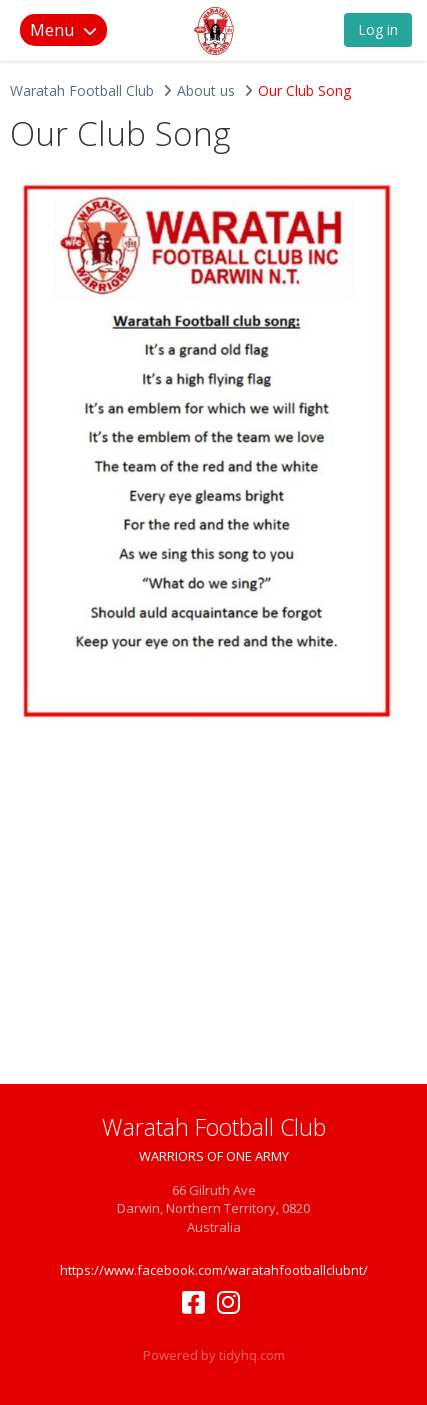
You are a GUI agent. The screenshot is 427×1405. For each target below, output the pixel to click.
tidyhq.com (252, 1355)
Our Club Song (304, 90)
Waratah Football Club (82, 90)
